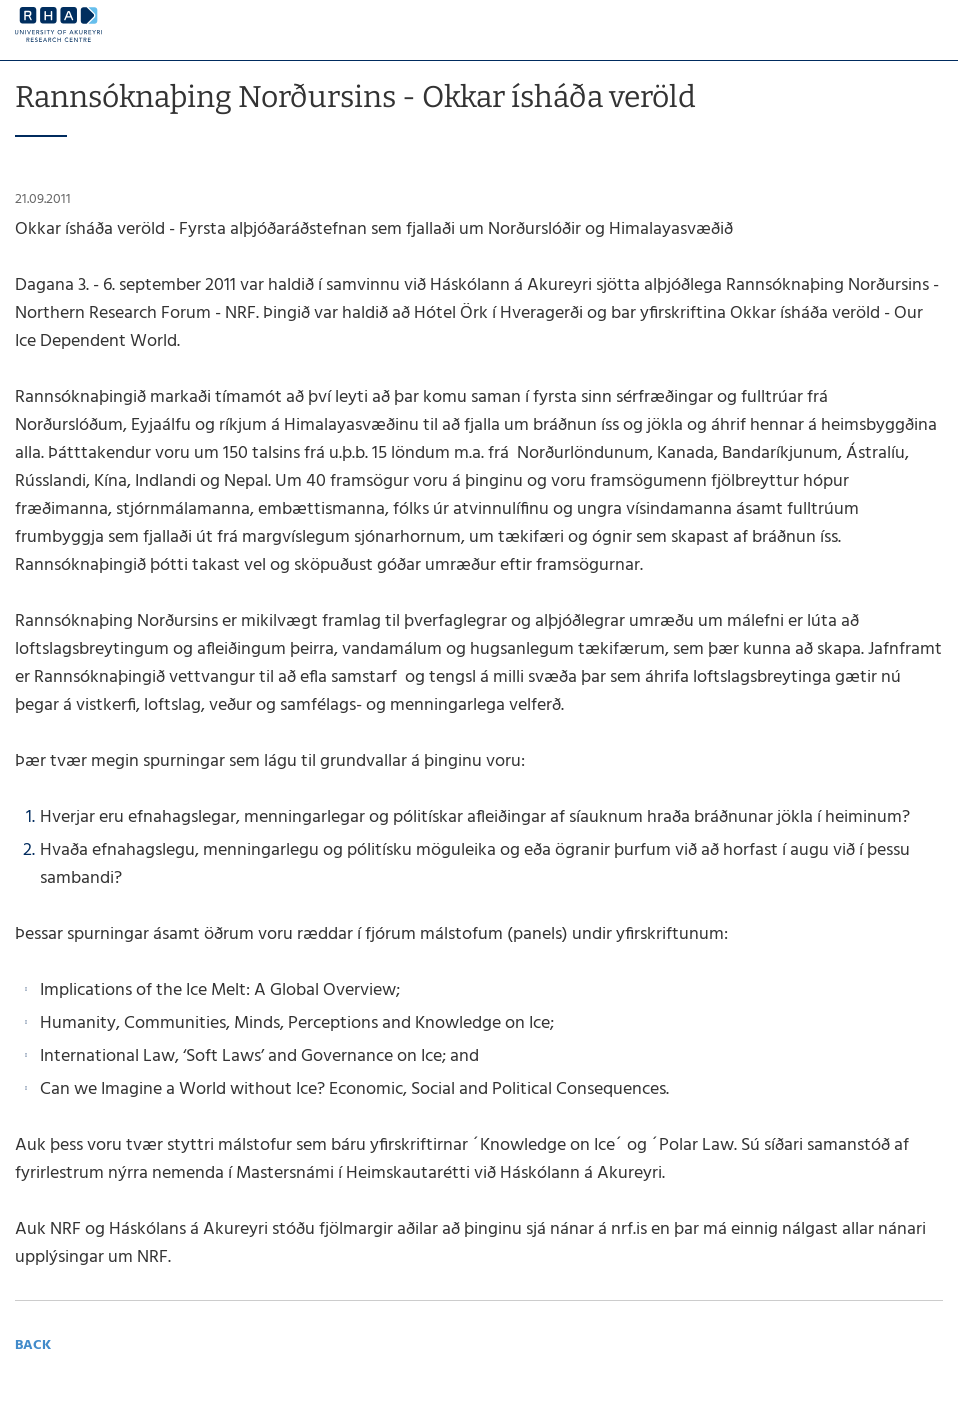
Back (33, 1345)
